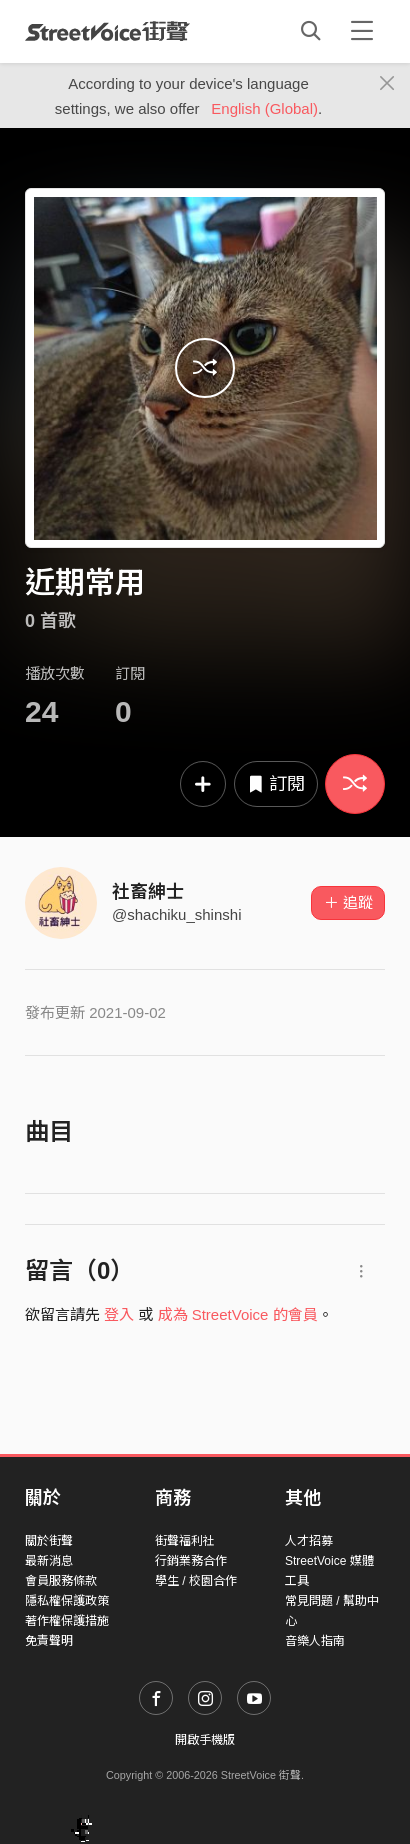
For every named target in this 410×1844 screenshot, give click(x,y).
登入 (119, 1314)
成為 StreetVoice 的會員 (238, 1314)
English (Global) (264, 108)
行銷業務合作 (191, 1561)
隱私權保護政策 (67, 1601)
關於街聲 (49, 1541)
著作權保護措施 (67, 1621)
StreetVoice (107, 31)
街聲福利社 (185, 1541)
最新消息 (49, 1561)
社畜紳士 (148, 892)
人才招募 (309, 1541)
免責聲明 (49, 1641)
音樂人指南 (315, 1641)
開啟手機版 (205, 1740)
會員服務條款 (61, 1581)
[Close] (387, 84)
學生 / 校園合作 (196, 1581)
